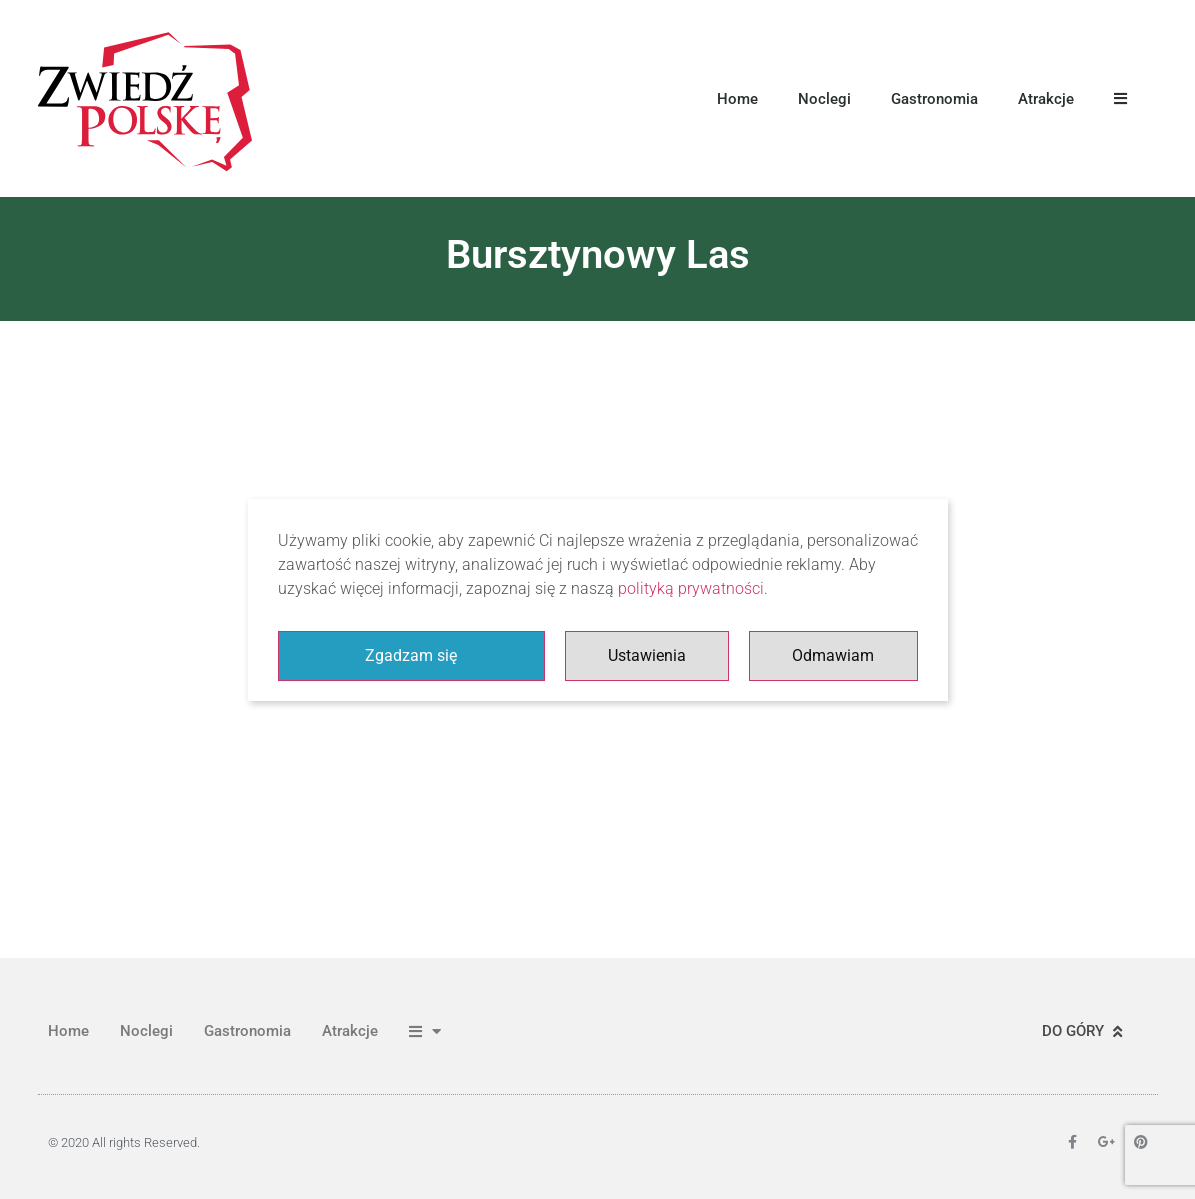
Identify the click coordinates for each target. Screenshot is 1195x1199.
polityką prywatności (691, 588)
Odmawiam (833, 655)
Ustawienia (647, 655)
